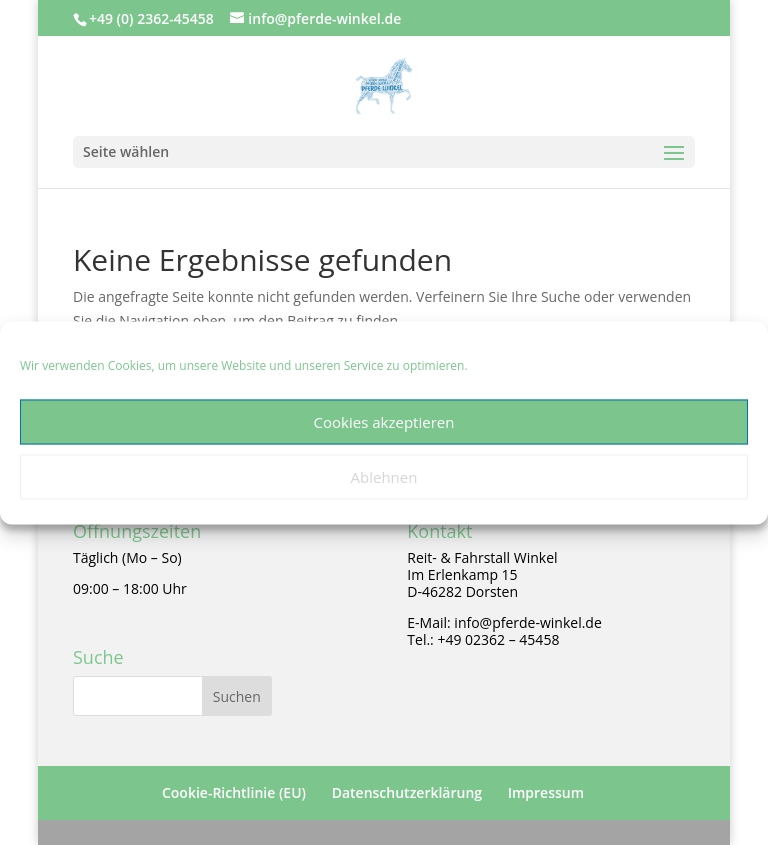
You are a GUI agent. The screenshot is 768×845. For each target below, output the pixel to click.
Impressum (546, 792)
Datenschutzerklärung (407, 792)
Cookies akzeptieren (384, 422)
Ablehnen (384, 477)
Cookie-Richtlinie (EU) (234, 792)
